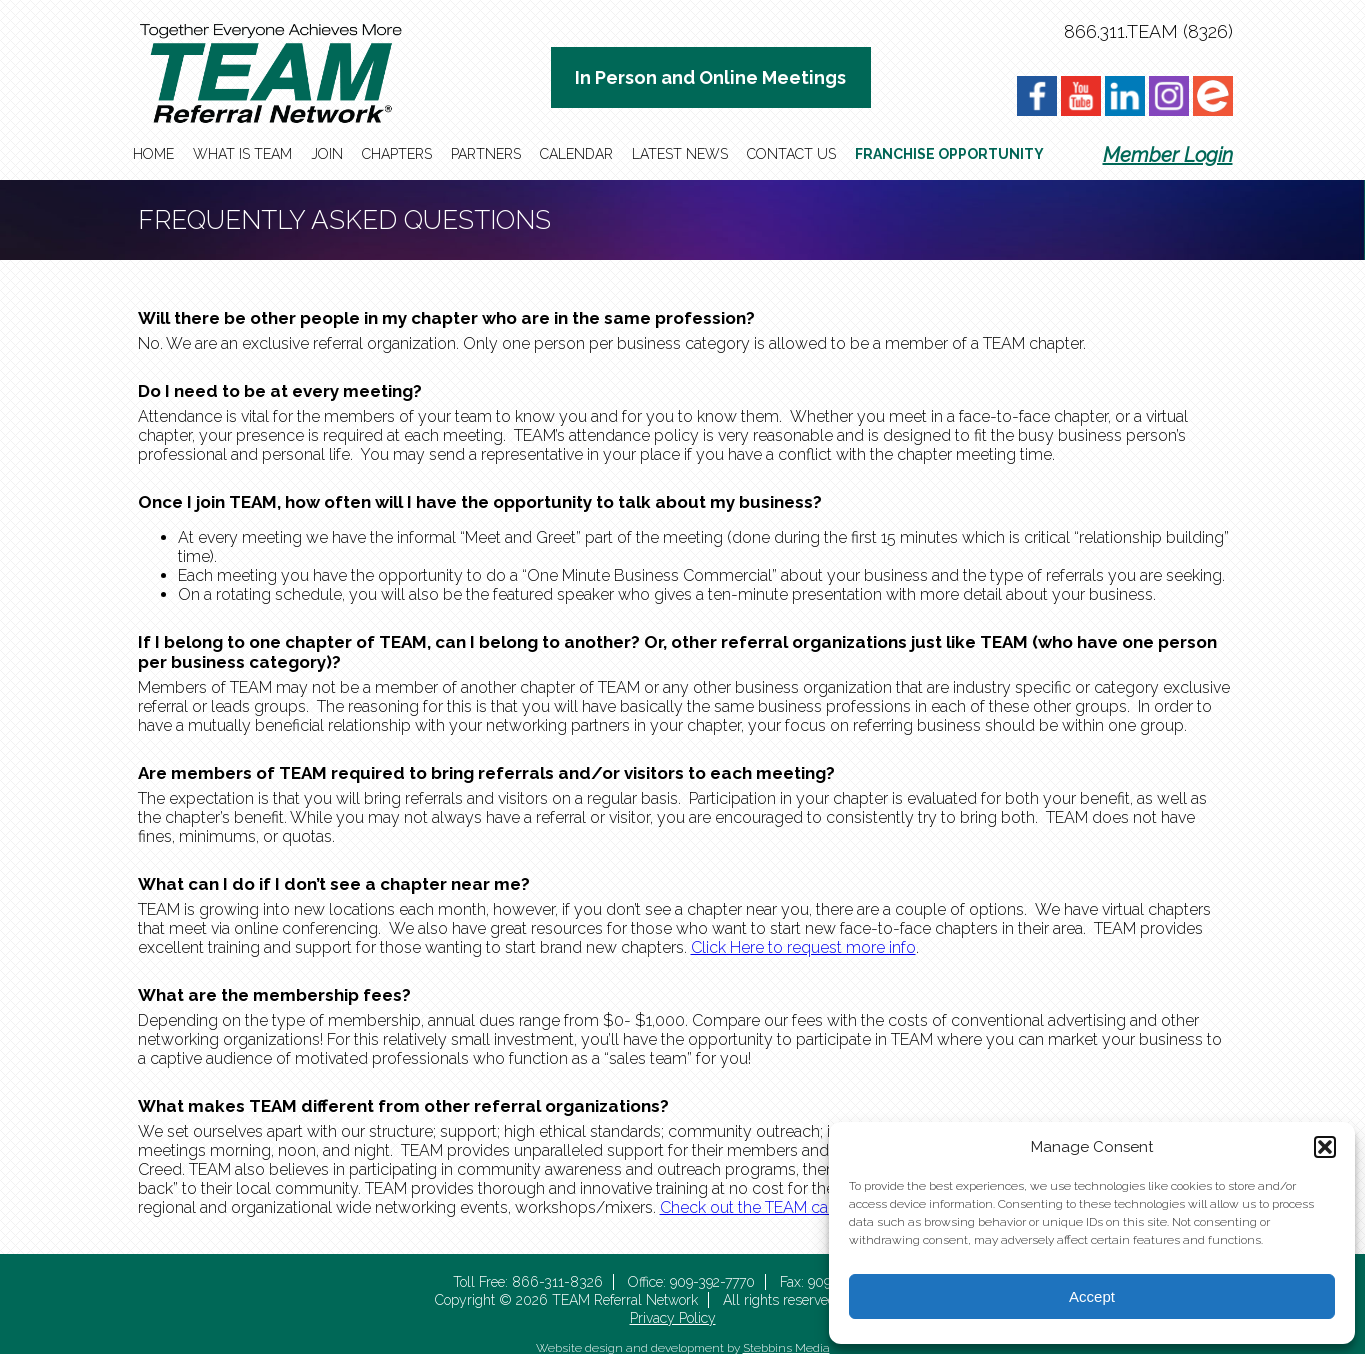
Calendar (576, 154)
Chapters (397, 154)
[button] (1325, 1147)
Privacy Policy (673, 1318)
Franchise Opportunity (949, 154)
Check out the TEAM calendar (766, 1207)
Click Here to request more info (803, 947)
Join (327, 154)
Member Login (1168, 155)
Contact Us (791, 154)
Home (153, 154)
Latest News (680, 154)
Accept (1092, 1296)
